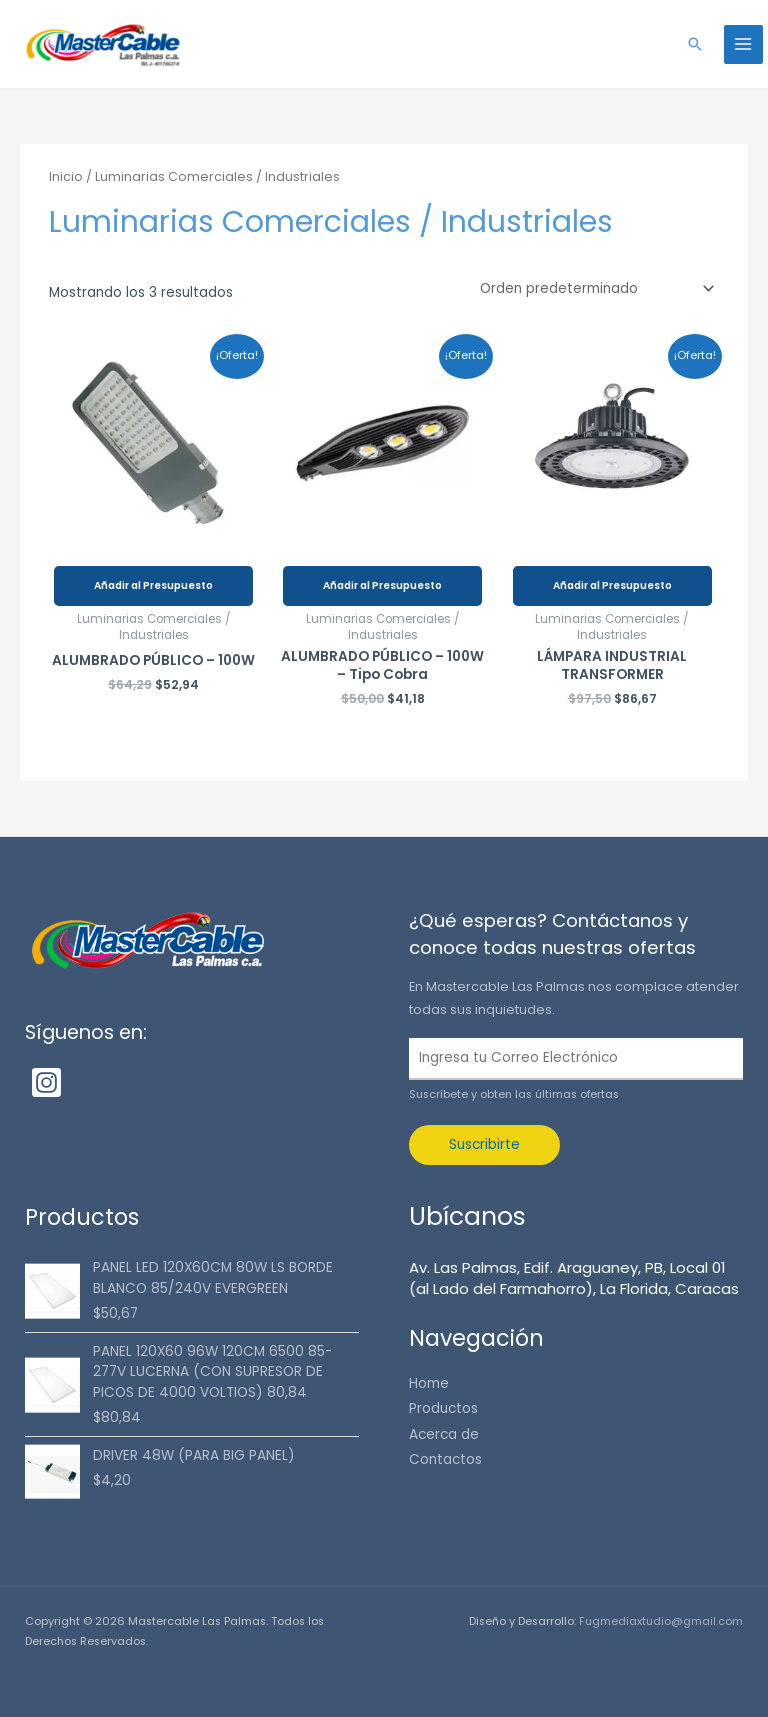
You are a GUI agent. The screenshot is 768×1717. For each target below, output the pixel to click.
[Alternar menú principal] (743, 44)
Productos (443, 1408)
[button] (695, 44)
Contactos (445, 1459)
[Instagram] (46, 1082)
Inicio (66, 176)
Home (429, 1383)
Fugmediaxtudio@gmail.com (661, 1621)
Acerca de (444, 1434)
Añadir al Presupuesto (153, 585)
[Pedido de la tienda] (593, 289)
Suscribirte (484, 1144)
